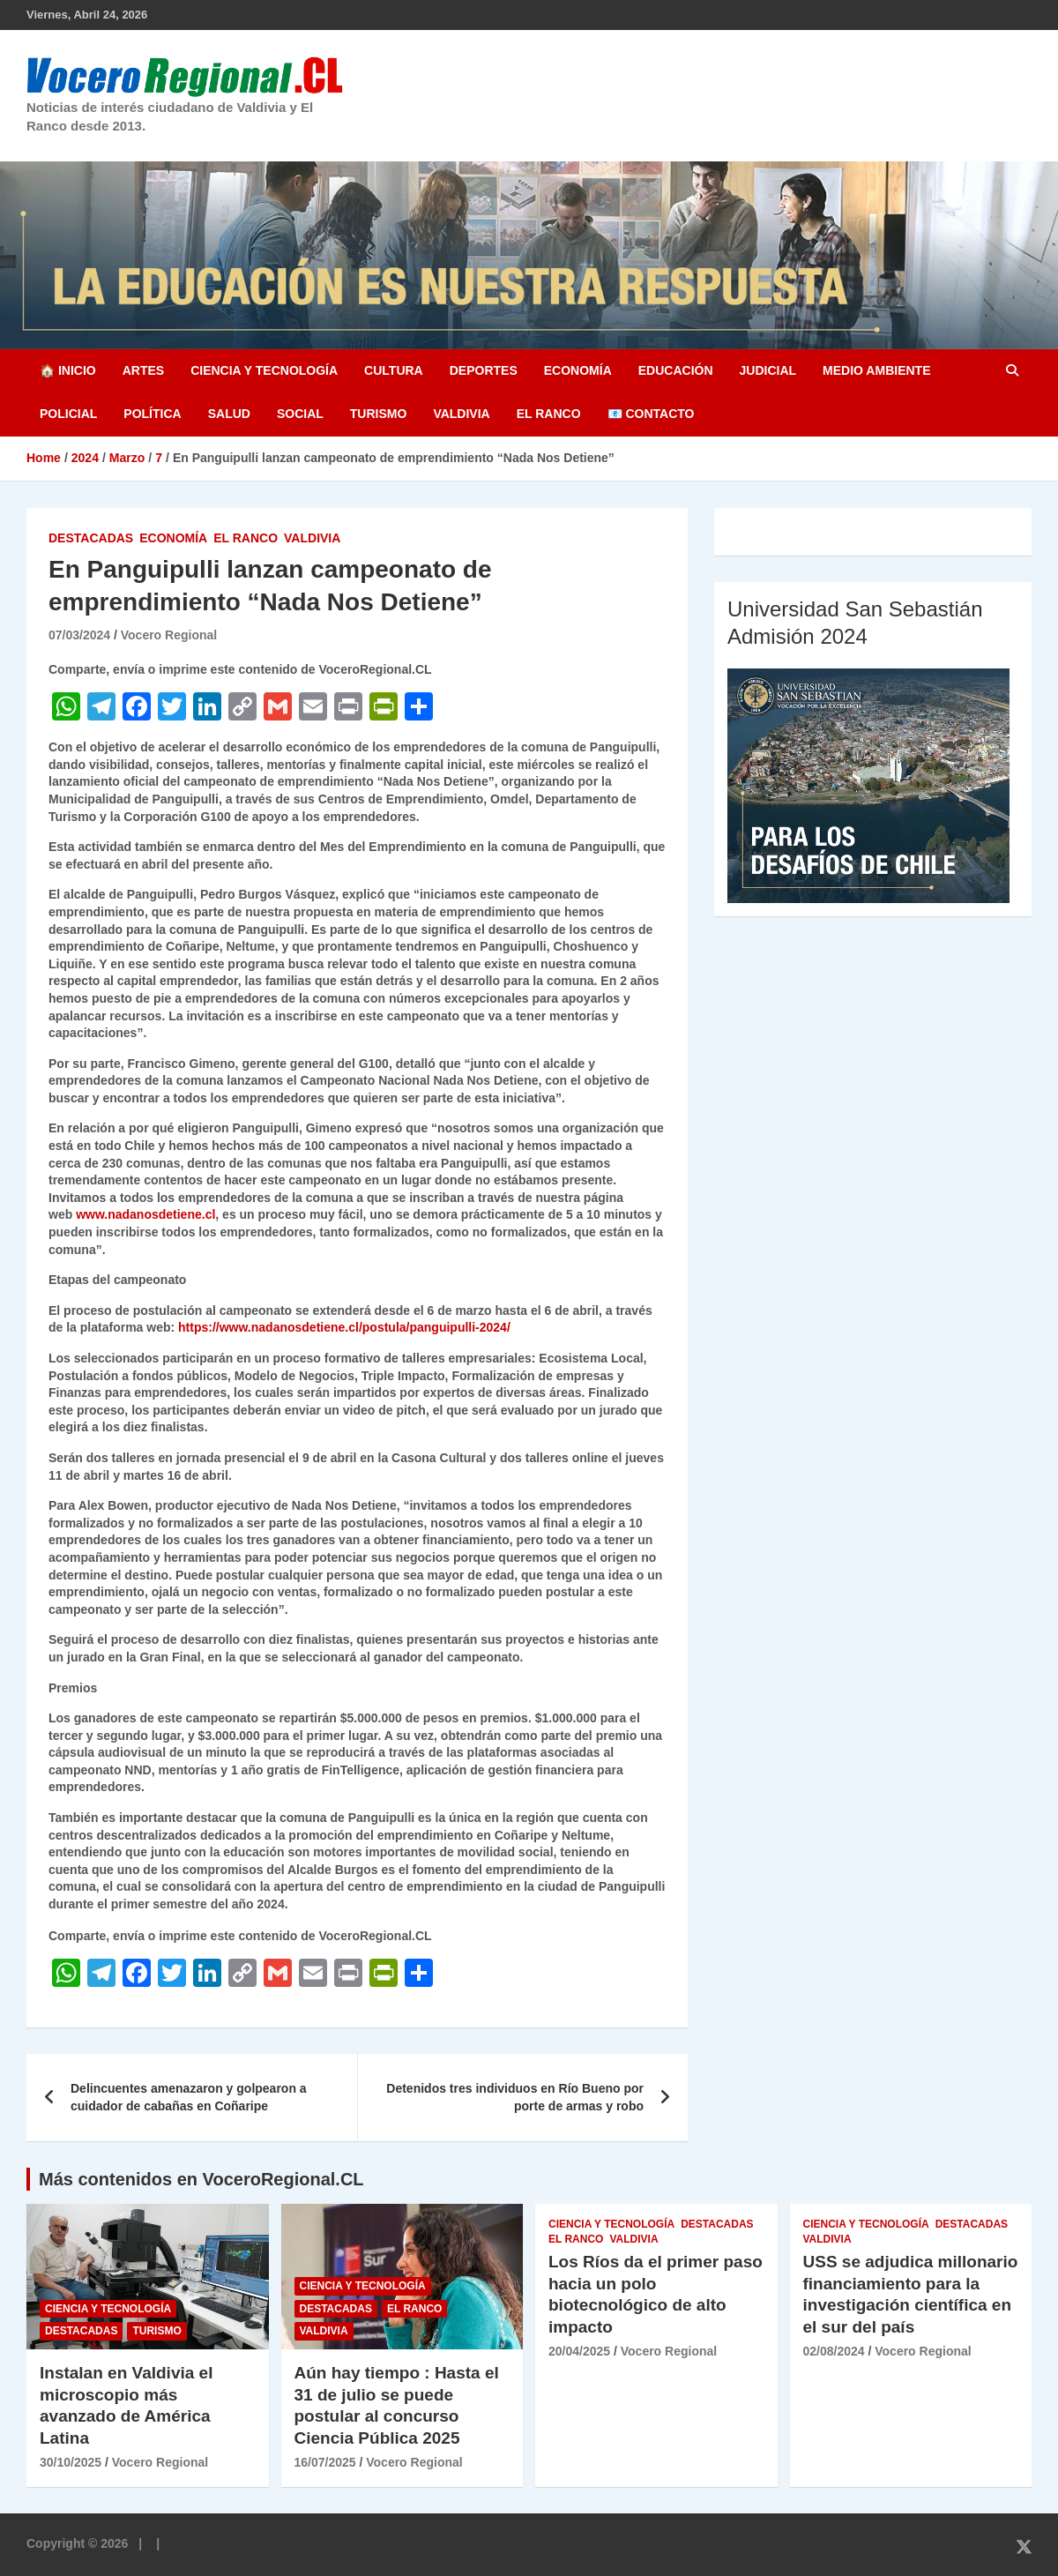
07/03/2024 (79, 635)
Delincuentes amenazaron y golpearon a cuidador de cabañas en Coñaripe (189, 2097)
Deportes (484, 370)
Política (152, 414)
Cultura (393, 370)
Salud (229, 414)
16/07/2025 (325, 2462)
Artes (143, 370)
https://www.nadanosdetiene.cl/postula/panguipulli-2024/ (344, 1327)
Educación (675, 370)
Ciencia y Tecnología (264, 370)
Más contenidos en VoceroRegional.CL (201, 2179)
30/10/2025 (70, 2462)
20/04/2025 (579, 2351)
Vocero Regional (169, 635)
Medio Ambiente (876, 370)
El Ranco (549, 414)
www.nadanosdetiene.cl (145, 1214)
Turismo (378, 414)
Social (300, 414)
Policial (68, 414)
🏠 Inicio (68, 370)
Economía (578, 370)
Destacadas (90, 538)
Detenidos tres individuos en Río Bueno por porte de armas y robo (515, 2097)
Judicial (768, 370)
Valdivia (461, 414)
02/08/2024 (834, 2351)
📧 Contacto (651, 414)
